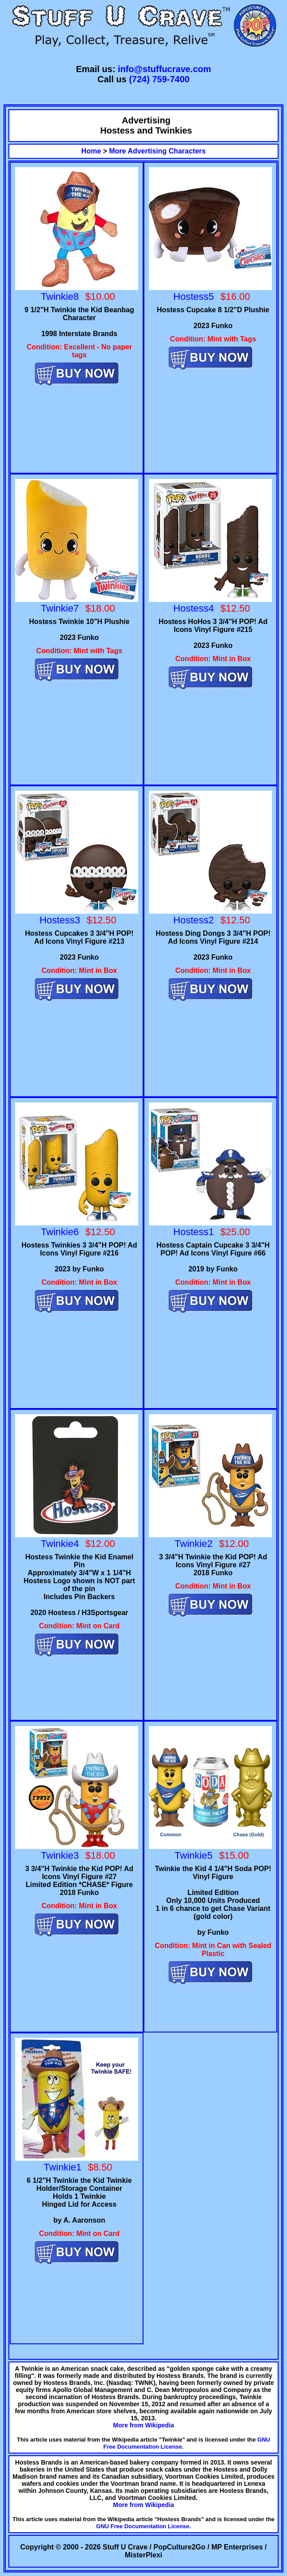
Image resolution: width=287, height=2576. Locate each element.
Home (91, 151)
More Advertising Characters (157, 151)
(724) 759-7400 (159, 79)
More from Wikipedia (143, 2425)
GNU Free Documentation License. (143, 2526)
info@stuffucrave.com (164, 69)
